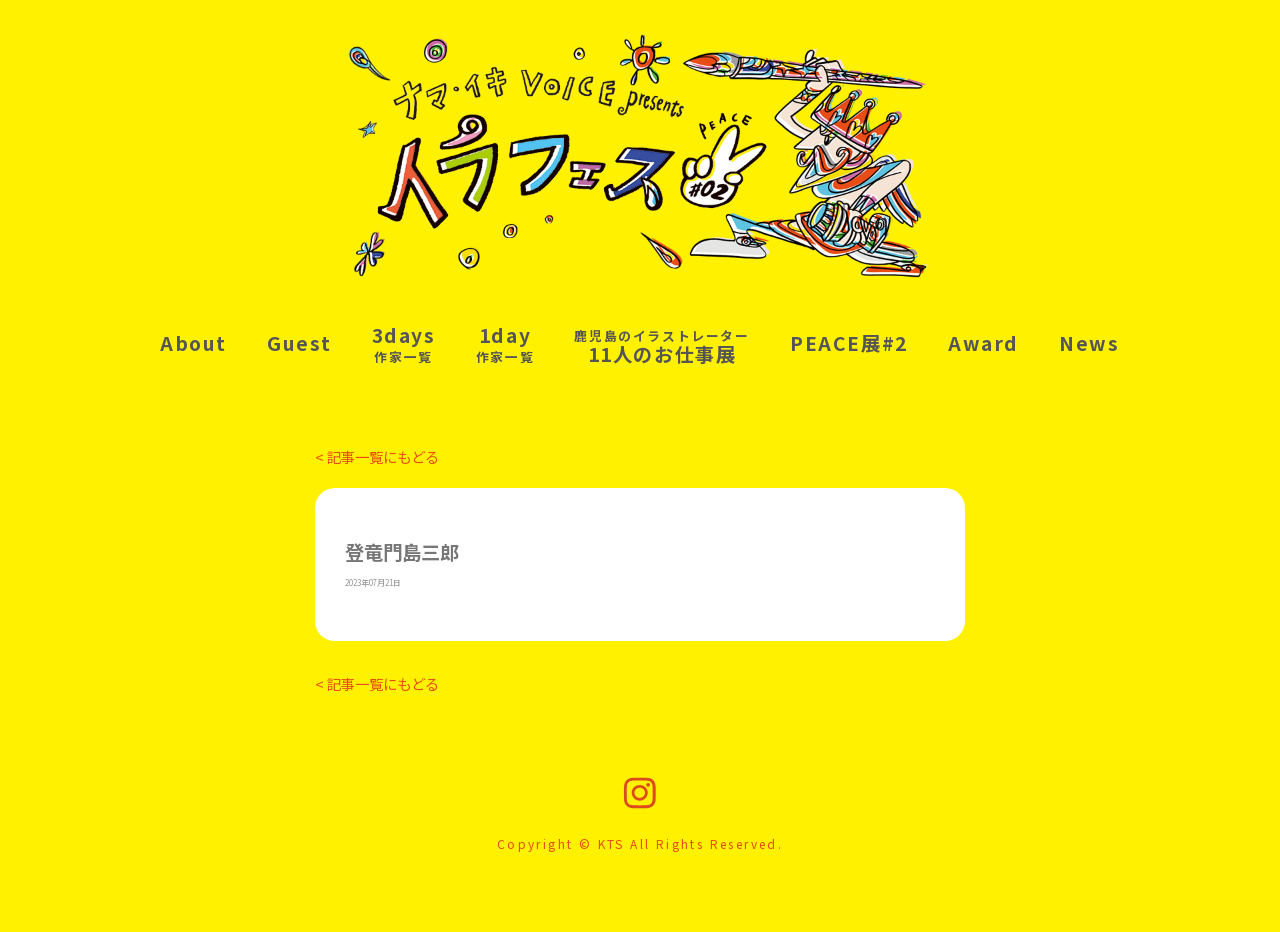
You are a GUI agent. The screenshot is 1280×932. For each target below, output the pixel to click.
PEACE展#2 (849, 343)
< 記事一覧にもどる (377, 456)
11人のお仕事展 (661, 347)
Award (983, 343)
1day (505, 343)
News (1089, 343)
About (193, 343)
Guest (299, 343)
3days (404, 343)
